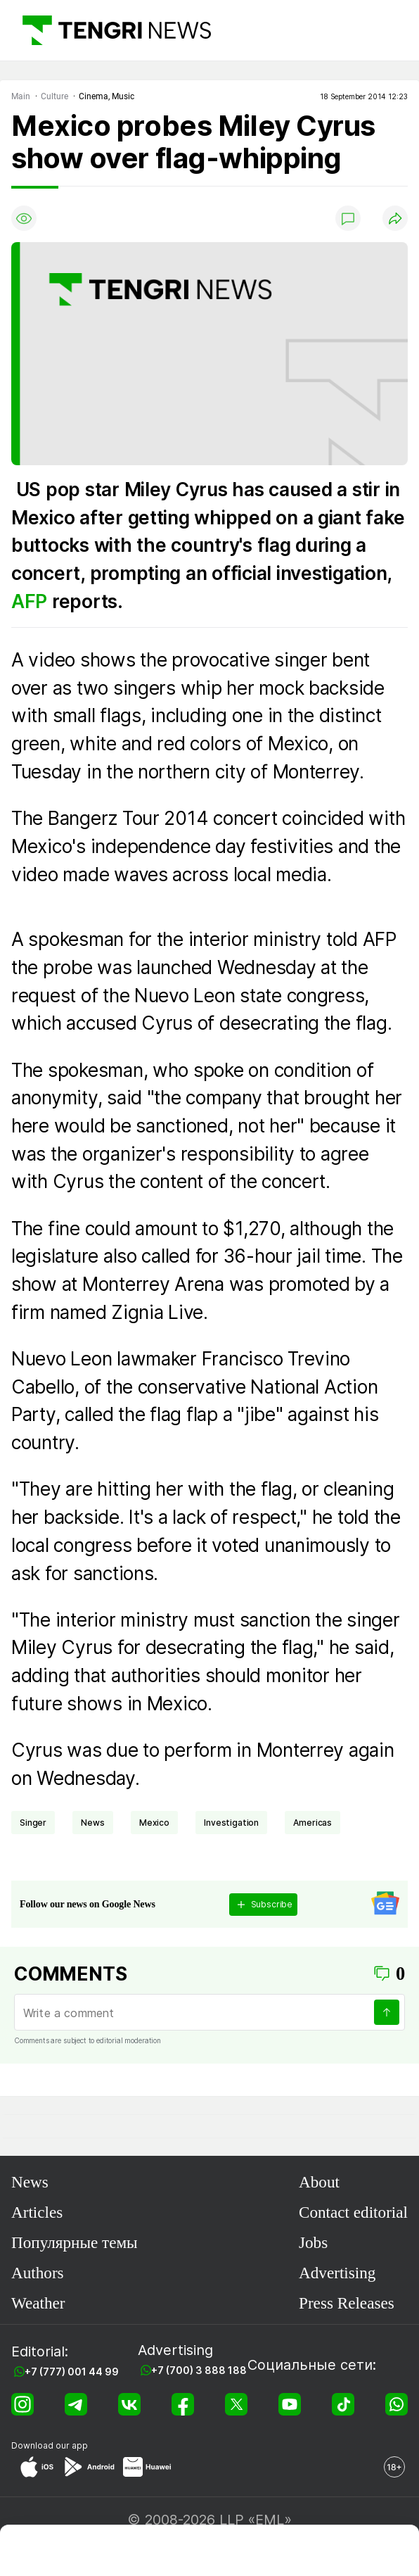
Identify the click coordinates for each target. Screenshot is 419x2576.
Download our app (49, 2445)
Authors (37, 2273)
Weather (38, 2303)
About (319, 2182)
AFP (31, 601)
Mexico (154, 1822)
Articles (37, 2212)
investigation (231, 1822)
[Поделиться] (395, 218)
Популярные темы (74, 2242)
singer (33, 1822)
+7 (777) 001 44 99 (72, 2372)
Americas (312, 1822)
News (30, 2182)
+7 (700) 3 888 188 (199, 2370)
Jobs (313, 2242)
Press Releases (346, 2303)
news (92, 1822)
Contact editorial (353, 2212)
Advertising (337, 2273)
